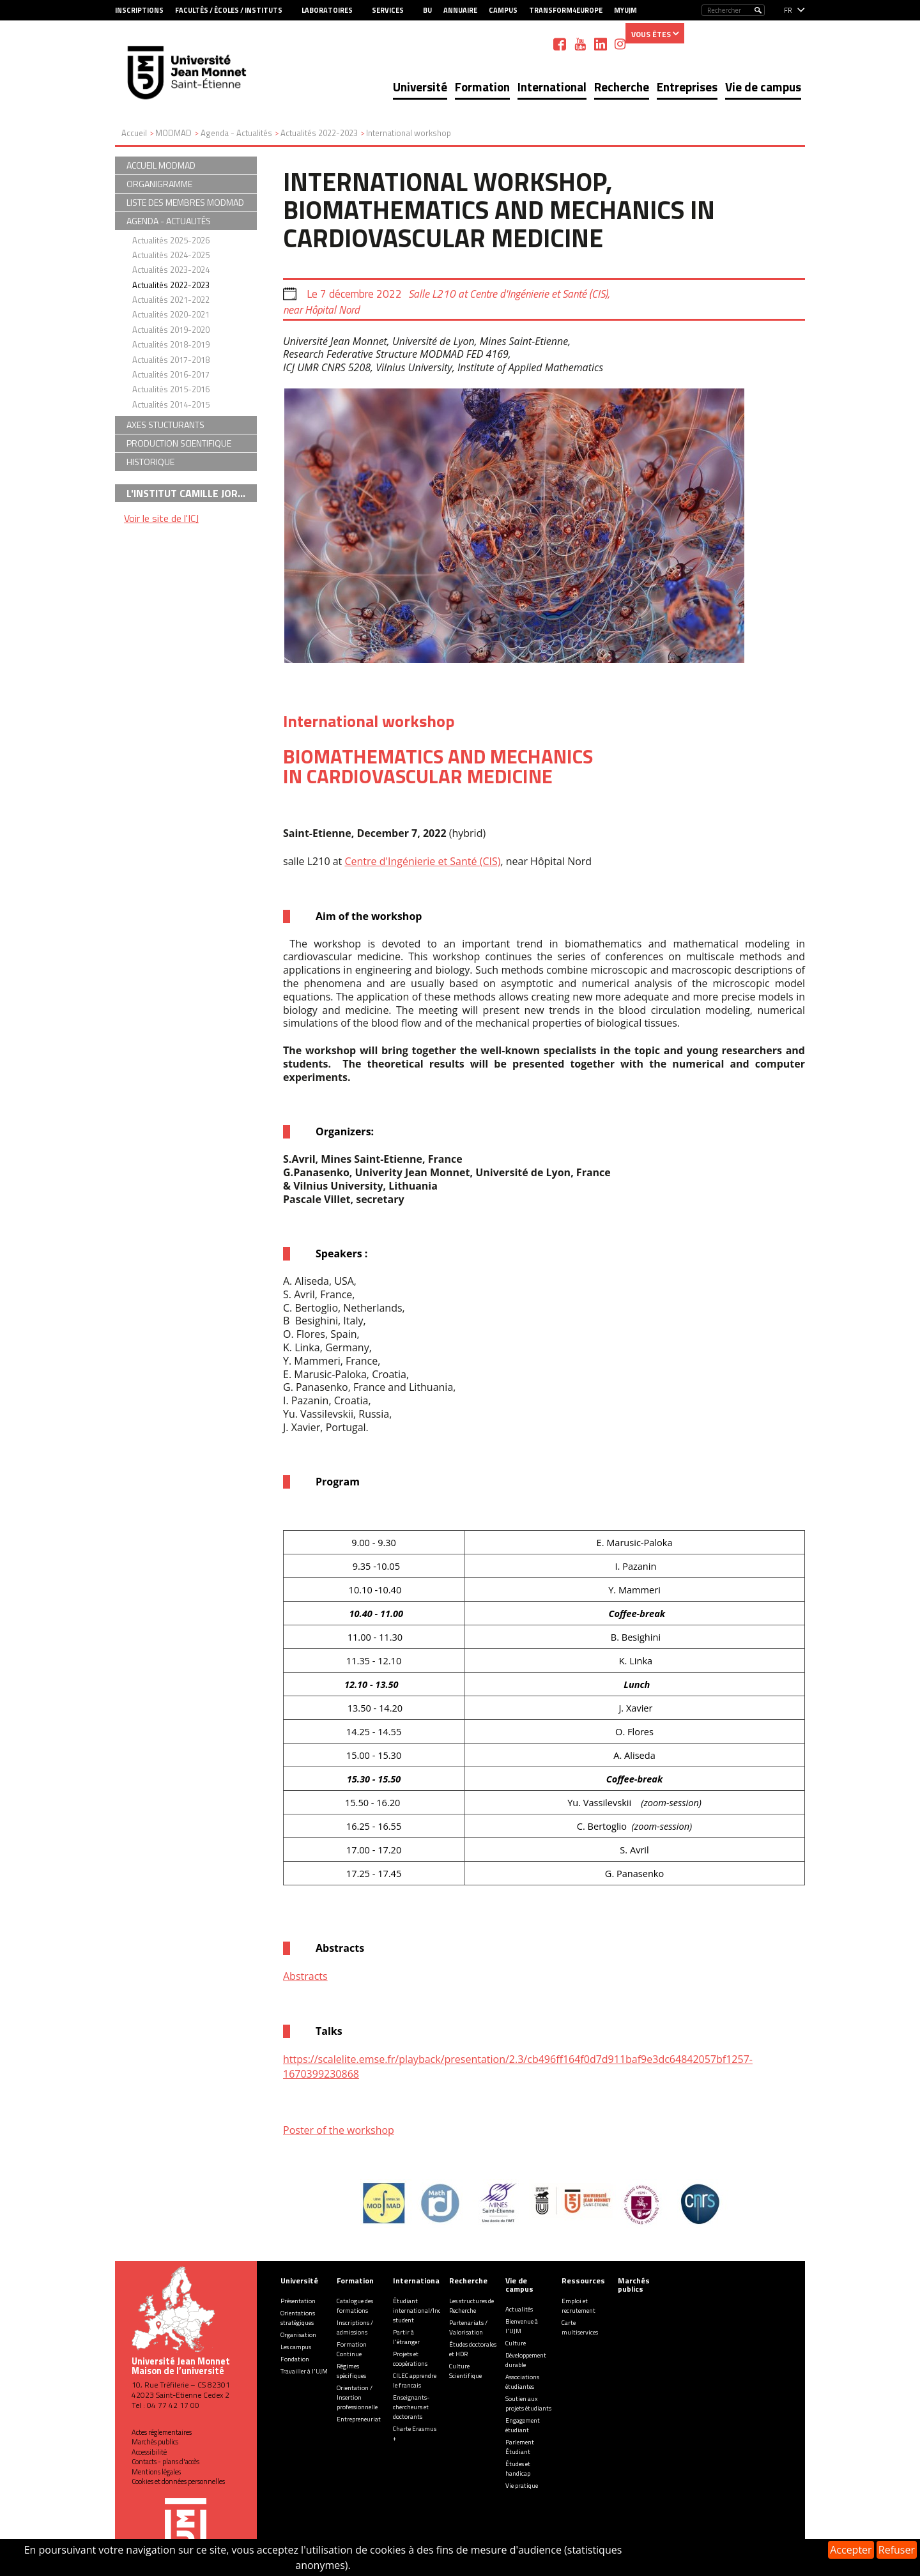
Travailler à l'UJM (304, 2371)
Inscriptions (139, 10)
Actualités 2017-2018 (171, 359)
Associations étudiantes (522, 2381)
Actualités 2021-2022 (171, 299)
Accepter (850, 2550)
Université (420, 86)
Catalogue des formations (355, 2305)
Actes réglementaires (162, 2432)
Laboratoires (327, 10)
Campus (503, 10)
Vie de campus (763, 86)
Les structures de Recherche (471, 2305)
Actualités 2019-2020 (171, 329)
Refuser (896, 2550)
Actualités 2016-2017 (171, 374)
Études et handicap (517, 2468)
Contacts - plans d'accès (165, 2462)
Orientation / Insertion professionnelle (357, 2397)
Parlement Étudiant (519, 2447)
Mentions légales (156, 2472)
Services (388, 10)
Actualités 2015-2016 (171, 389)
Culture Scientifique (465, 2370)
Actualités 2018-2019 (171, 344)
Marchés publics (155, 2442)
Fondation (294, 2359)
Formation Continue (352, 2349)
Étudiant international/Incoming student (426, 2310)
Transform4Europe (565, 10)
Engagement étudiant (522, 2425)
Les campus (295, 2347)
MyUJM (625, 10)
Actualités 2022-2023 (171, 285)
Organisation (298, 2335)
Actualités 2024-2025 (171, 255)
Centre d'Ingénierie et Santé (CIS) (422, 861)
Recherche (621, 86)
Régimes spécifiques (351, 2370)
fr (788, 10)
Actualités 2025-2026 (171, 240)
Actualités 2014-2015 (171, 404)
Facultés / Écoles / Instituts (228, 10)
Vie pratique (521, 2485)
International (552, 86)
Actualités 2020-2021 (171, 314)
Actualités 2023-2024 (171, 269)
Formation (482, 86)
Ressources (583, 2280)
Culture (515, 2343)
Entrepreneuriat (359, 2419)
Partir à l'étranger (406, 2337)
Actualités (519, 2309)
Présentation (298, 2301)
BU (427, 10)
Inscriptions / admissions (355, 2327)
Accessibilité (149, 2452)
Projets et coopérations (410, 2358)
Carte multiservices (580, 2327)
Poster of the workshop (338, 2130)
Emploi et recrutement (578, 2305)
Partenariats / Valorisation (468, 2327)
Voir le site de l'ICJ (161, 518)
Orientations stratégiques (297, 2317)
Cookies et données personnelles (178, 2481)
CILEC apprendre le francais (414, 2380)
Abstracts (305, 1976)
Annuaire (460, 10)
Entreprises (687, 86)
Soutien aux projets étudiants (528, 2403)
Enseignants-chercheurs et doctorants (411, 2407)
